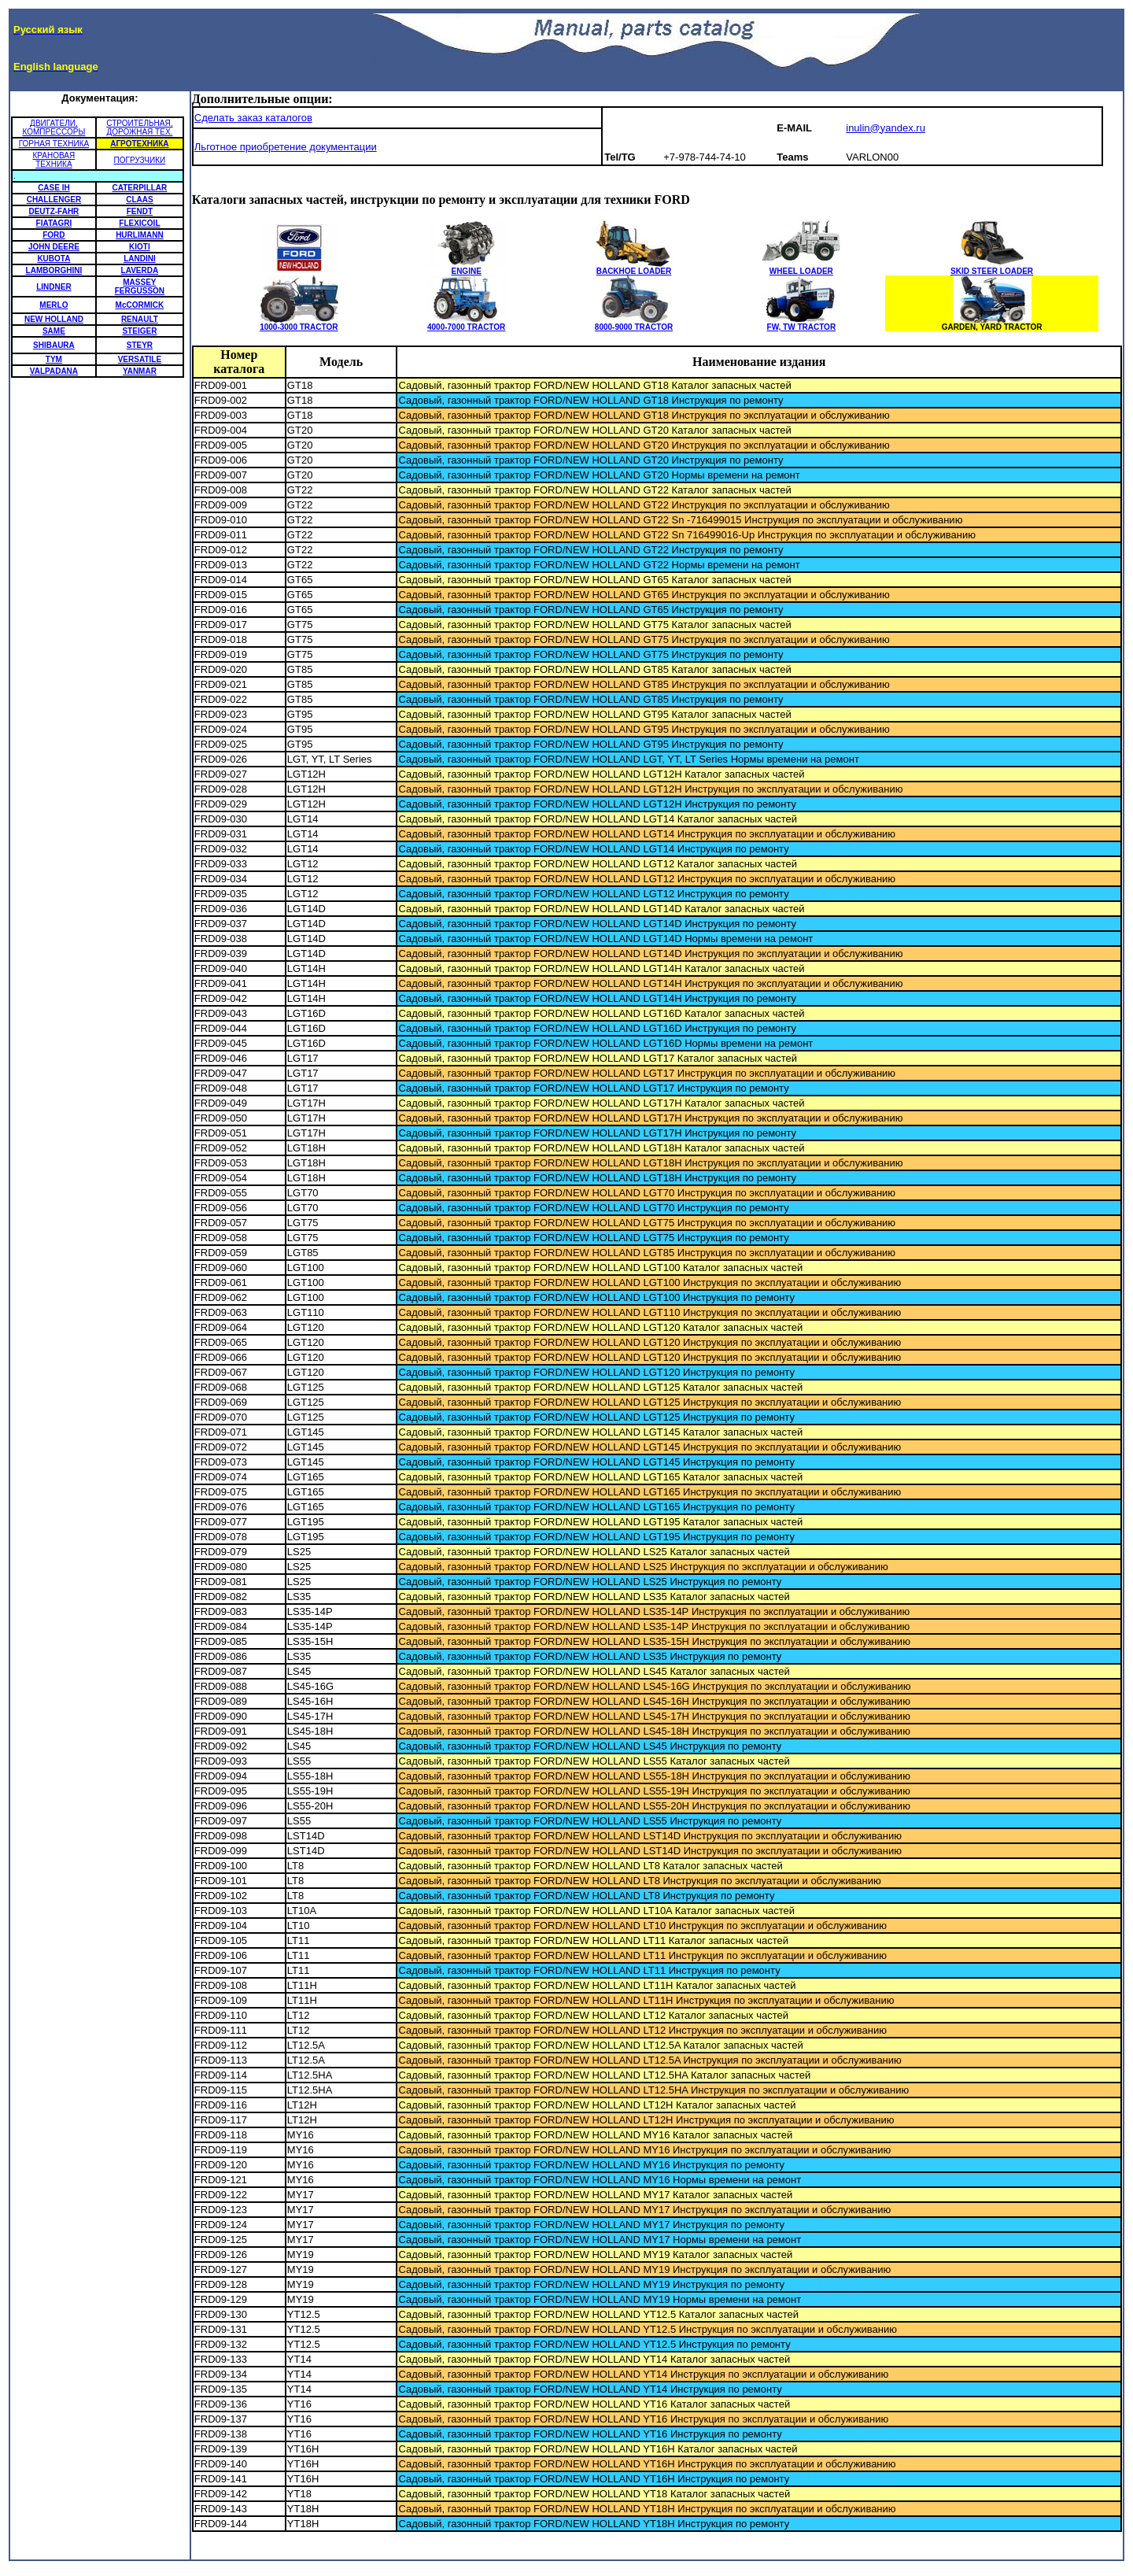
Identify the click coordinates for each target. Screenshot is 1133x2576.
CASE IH (54, 187)
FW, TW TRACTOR (801, 323)
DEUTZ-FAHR (53, 211)
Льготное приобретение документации (285, 147)
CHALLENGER (54, 199)
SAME (53, 331)
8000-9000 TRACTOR (633, 323)
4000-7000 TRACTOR (466, 323)
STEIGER (139, 331)
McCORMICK (140, 305)
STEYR (140, 345)
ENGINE (466, 267)
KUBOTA (53, 258)
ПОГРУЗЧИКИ (140, 160)
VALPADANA (54, 371)
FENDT (140, 211)
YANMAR (140, 371)
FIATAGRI (54, 223)
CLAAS (139, 199)
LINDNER (53, 287)
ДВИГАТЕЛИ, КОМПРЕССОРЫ (53, 127)
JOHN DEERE (53, 246)
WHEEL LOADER (801, 267)
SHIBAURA (54, 345)
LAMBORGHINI (54, 270)
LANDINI (140, 258)
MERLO (53, 305)
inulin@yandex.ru (885, 128)
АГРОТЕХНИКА (139, 143)
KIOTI (139, 246)
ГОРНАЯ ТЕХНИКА (54, 143)
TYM (54, 359)
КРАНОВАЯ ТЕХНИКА (54, 159)
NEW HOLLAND (53, 319)
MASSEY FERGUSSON (139, 286)
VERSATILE (139, 359)
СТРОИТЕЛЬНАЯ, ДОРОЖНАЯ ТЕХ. (139, 127)
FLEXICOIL (139, 223)
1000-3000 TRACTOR (299, 323)
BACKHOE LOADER (633, 267)
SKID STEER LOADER (991, 267)
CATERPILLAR (140, 187)
